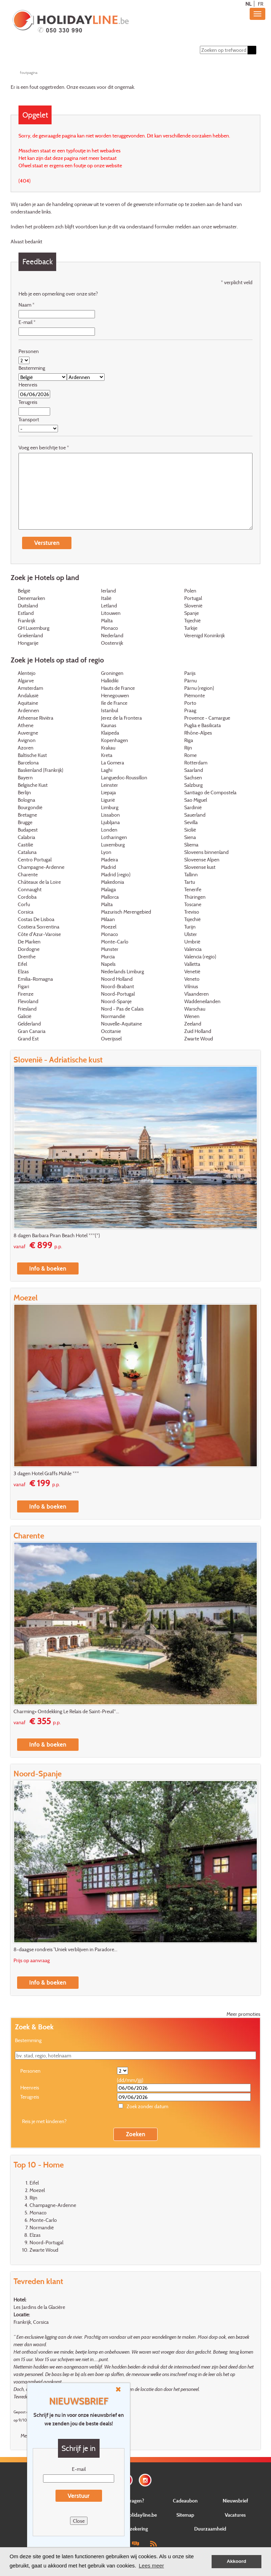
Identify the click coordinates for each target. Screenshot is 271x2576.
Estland (26, 614)
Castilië (25, 845)
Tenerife (192, 890)
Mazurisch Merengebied (126, 912)
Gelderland (29, 1024)
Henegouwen (115, 696)
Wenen (192, 1017)
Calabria (26, 838)
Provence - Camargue (207, 718)
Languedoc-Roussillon (124, 778)
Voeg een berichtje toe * (43, 448)
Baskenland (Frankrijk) (40, 771)
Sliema (191, 845)
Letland (109, 606)
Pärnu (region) (199, 689)
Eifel (22, 965)
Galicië (24, 1017)
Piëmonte (194, 696)
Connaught (30, 890)
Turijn (190, 927)
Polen (190, 591)
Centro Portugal (35, 860)
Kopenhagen (114, 741)
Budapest (28, 830)
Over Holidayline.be (135, 2515)
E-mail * (27, 322)
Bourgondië (30, 808)
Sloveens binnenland (206, 853)
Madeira (109, 860)
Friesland (27, 1009)
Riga (188, 741)
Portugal (193, 599)
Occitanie (111, 1032)
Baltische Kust (32, 756)
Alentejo (27, 674)
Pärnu (190, 681)
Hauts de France (118, 689)
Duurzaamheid (210, 2529)
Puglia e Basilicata (202, 726)
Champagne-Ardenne (41, 868)
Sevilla (191, 823)
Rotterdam (195, 763)
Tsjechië (192, 621)
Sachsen (193, 778)
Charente (28, 875)
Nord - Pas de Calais (122, 1009)
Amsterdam (30, 689)
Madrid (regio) (116, 875)
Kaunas (108, 726)
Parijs (190, 674)
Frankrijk (26, 621)
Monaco (109, 629)
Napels (108, 965)
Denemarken (31, 599)
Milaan (108, 920)
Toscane (192, 905)
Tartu (189, 883)
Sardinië (193, 808)
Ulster (190, 935)
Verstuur (79, 2495)
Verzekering (135, 2529)
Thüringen (195, 897)
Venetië (192, 972)
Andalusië (28, 696)
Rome (190, 756)
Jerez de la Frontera (121, 718)
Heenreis (27, 385)
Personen (28, 351)
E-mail (79, 2469)
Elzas (23, 972)
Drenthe (27, 957)
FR (260, 4)
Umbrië (192, 942)
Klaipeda (110, 733)
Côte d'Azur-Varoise (39, 935)
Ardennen (28, 711)
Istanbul (109, 711)
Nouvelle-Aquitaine (121, 1024)
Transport (28, 420)
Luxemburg (113, 845)
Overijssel (111, 1039)
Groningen (112, 674)
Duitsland (28, 606)
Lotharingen (114, 838)
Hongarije (28, 643)
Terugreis (27, 402)
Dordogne (28, 950)
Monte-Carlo (114, 942)
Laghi (106, 771)
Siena (190, 838)
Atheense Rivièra (35, 718)
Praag (190, 711)
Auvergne (28, 733)
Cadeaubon (185, 2501)
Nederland (112, 636)
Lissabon (110, 815)
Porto (190, 703)
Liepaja (108, 793)
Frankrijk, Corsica (31, 2322)
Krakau (108, 748)
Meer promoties (243, 2014)
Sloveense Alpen (201, 860)
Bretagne (27, 815)
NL (248, 4)
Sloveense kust (200, 868)
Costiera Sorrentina (38, 927)
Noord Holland (117, 979)
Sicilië (190, 830)
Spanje (191, 614)
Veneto (192, 979)
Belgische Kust (33, 786)
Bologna (26, 800)
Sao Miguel (195, 800)
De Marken (29, 942)
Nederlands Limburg (122, 972)
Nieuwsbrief (235, 2501)
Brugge (25, 823)
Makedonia (112, 883)
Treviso (191, 912)
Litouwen (111, 614)
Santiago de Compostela (210, 793)
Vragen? (135, 2501)
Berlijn (24, 793)
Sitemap (185, 2515)
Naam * (26, 305)
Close (79, 2521)
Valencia (193, 950)
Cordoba (27, 897)
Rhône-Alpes (198, 733)
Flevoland (28, 1002)
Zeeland (192, 1024)
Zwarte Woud (198, 1039)
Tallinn (191, 875)
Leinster (109, 786)
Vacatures (235, 2515)
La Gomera (112, 763)
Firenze (25, 994)
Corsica (25, 912)
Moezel (108, 927)
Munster (109, 950)
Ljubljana (110, 823)
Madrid (108, 868)
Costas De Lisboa (36, 920)
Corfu (24, 905)
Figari (23, 987)
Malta (107, 621)
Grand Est (28, 1039)
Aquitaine (28, 703)
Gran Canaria (32, 1032)
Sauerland (195, 815)
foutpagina (28, 72)
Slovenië (193, 606)
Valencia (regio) (200, 957)
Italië (106, 599)
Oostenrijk (112, 643)
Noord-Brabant (117, 987)
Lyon (106, 853)
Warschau (194, 1009)
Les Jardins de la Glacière (39, 2307)
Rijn (188, 748)
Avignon (27, 741)
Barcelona (28, 763)
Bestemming (31, 368)
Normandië (113, 1017)
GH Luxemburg (33, 629)
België (24, 591)
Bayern (25, 778)
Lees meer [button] (151, 2566)
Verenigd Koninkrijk (204, 636)
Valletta (192, 965)
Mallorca (110, 897)
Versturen (46, 543)
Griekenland (30, 636)
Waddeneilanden (202, 1002)
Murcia (108, 957)
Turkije (190, 629)
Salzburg (193, 786)
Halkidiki (109, 681)
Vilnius (191, 987)
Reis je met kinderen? (44, 2121)
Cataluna (27, 853)
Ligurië (108, 800)
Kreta (106, 756)
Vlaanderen (196, 994)
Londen (109, 830)
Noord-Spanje (116, 1002)
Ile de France (114, 703)
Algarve (26, 681)
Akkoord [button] (236, 2561)
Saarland (193, 771)
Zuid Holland (197, 1032)
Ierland (108, 591)
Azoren (25, 748)
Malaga (108, 890)
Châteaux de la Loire (39, 883)
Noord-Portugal (118, 994)
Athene (25, 726)
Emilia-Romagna (35, 979)
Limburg (109, 808)
